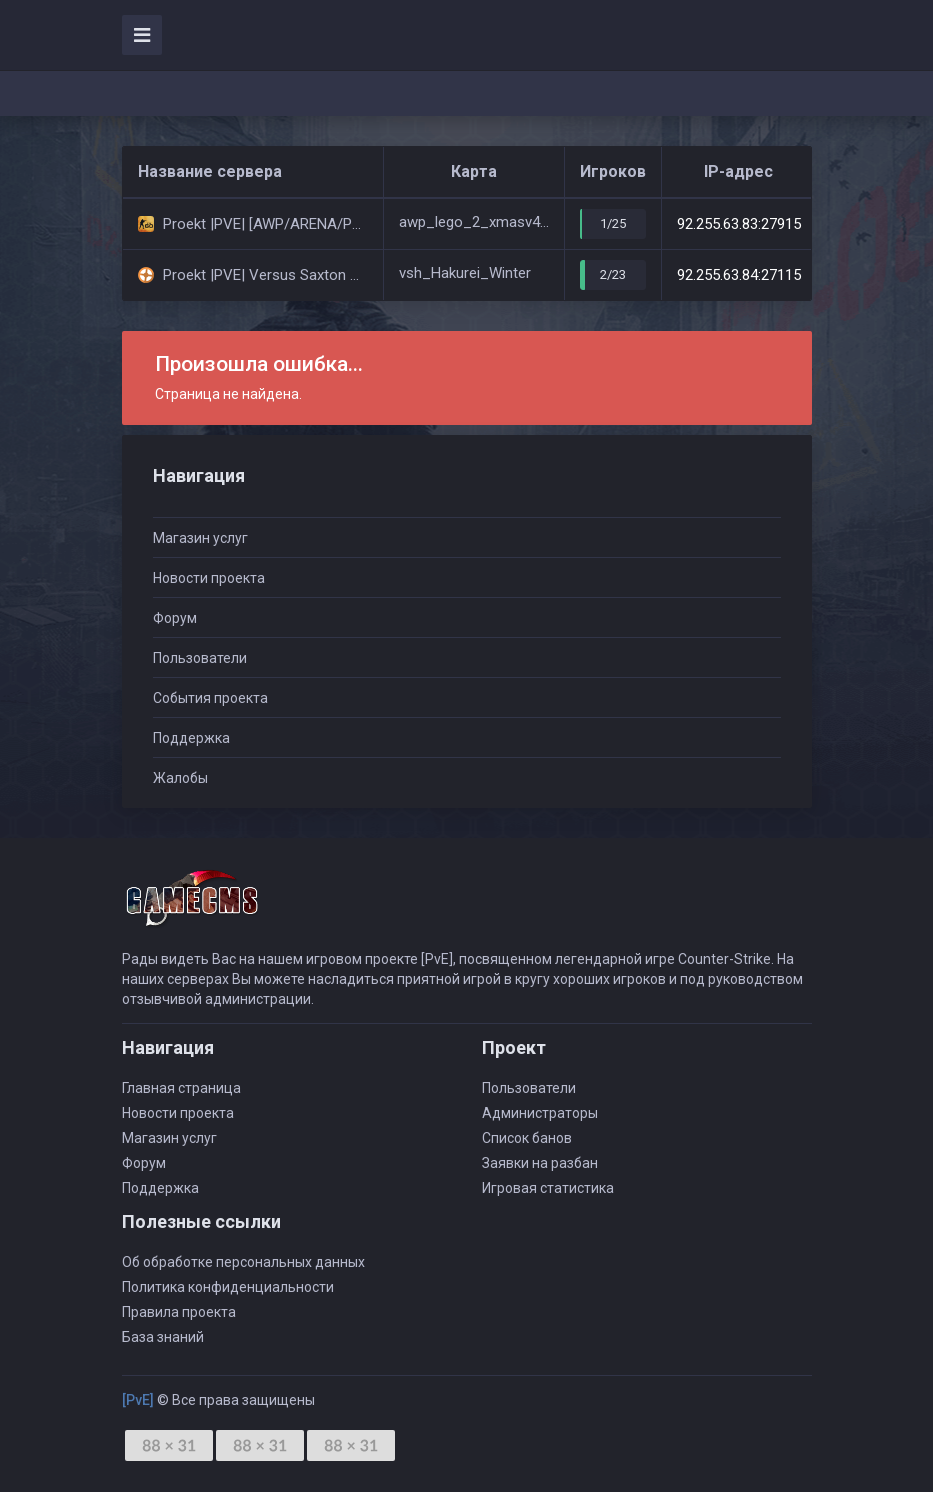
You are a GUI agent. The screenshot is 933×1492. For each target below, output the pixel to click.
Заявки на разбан (540, 1163)
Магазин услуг (200, 538)
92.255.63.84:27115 (739, 275)
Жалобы (180, 778)
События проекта (210, 698)
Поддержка (191, 738)
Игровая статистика (548, 1188)
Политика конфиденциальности (228, 1287)
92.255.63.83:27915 (739, 224)
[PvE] (138, 1400)
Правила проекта (179, 1312)
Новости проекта (209, 578)
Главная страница (181, 1088)
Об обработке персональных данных (243, 1262)
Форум (175, 618)
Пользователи (200, 658)
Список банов (527, 1138)
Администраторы (540, 1113)
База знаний (163, 1337)
